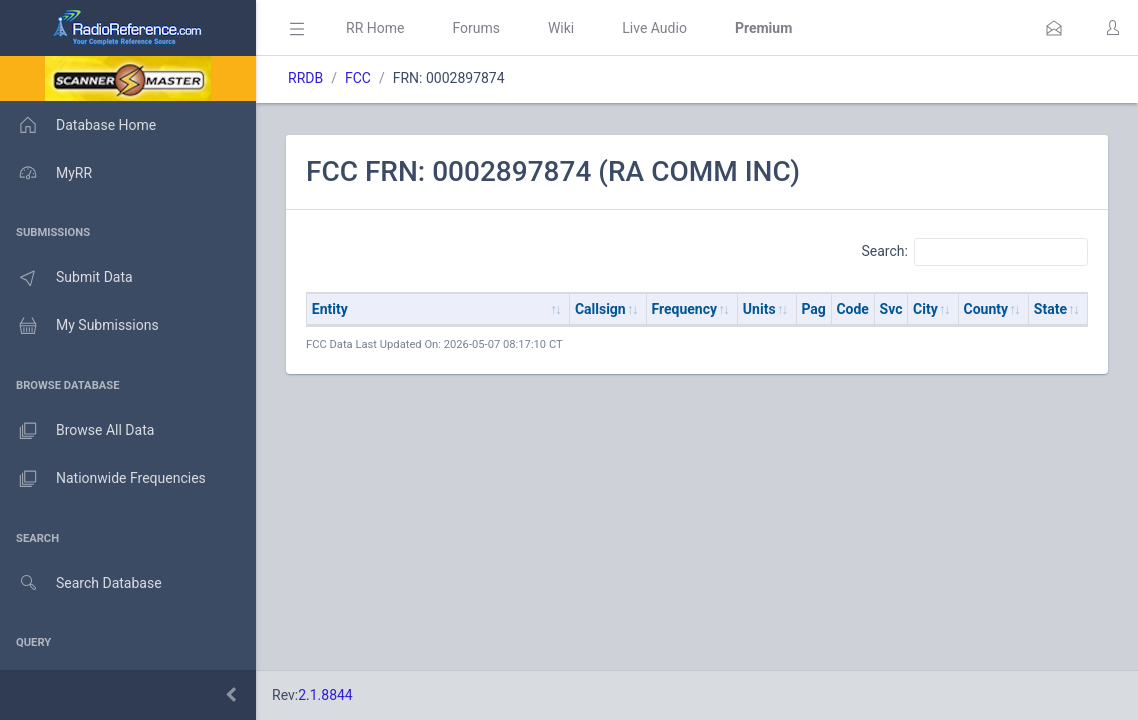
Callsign (600, 309)
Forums (476, 28)
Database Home (78, 125)
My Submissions (79, 326)
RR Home (375, 28)
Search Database (81, 583)
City (925, 309)
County (986, 309)
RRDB (305, 78)
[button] (1054, 28)
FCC (358, 78)
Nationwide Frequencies (103, 479)
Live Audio (654, 28)
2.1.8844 (325, 695)
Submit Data (66, 278)
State (1050, 309)
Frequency (685, 309)
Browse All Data (77, 431)
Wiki (561, 28)
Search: (974, 252)
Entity (330, 309)
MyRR (46, 173)
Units (759, 309)
